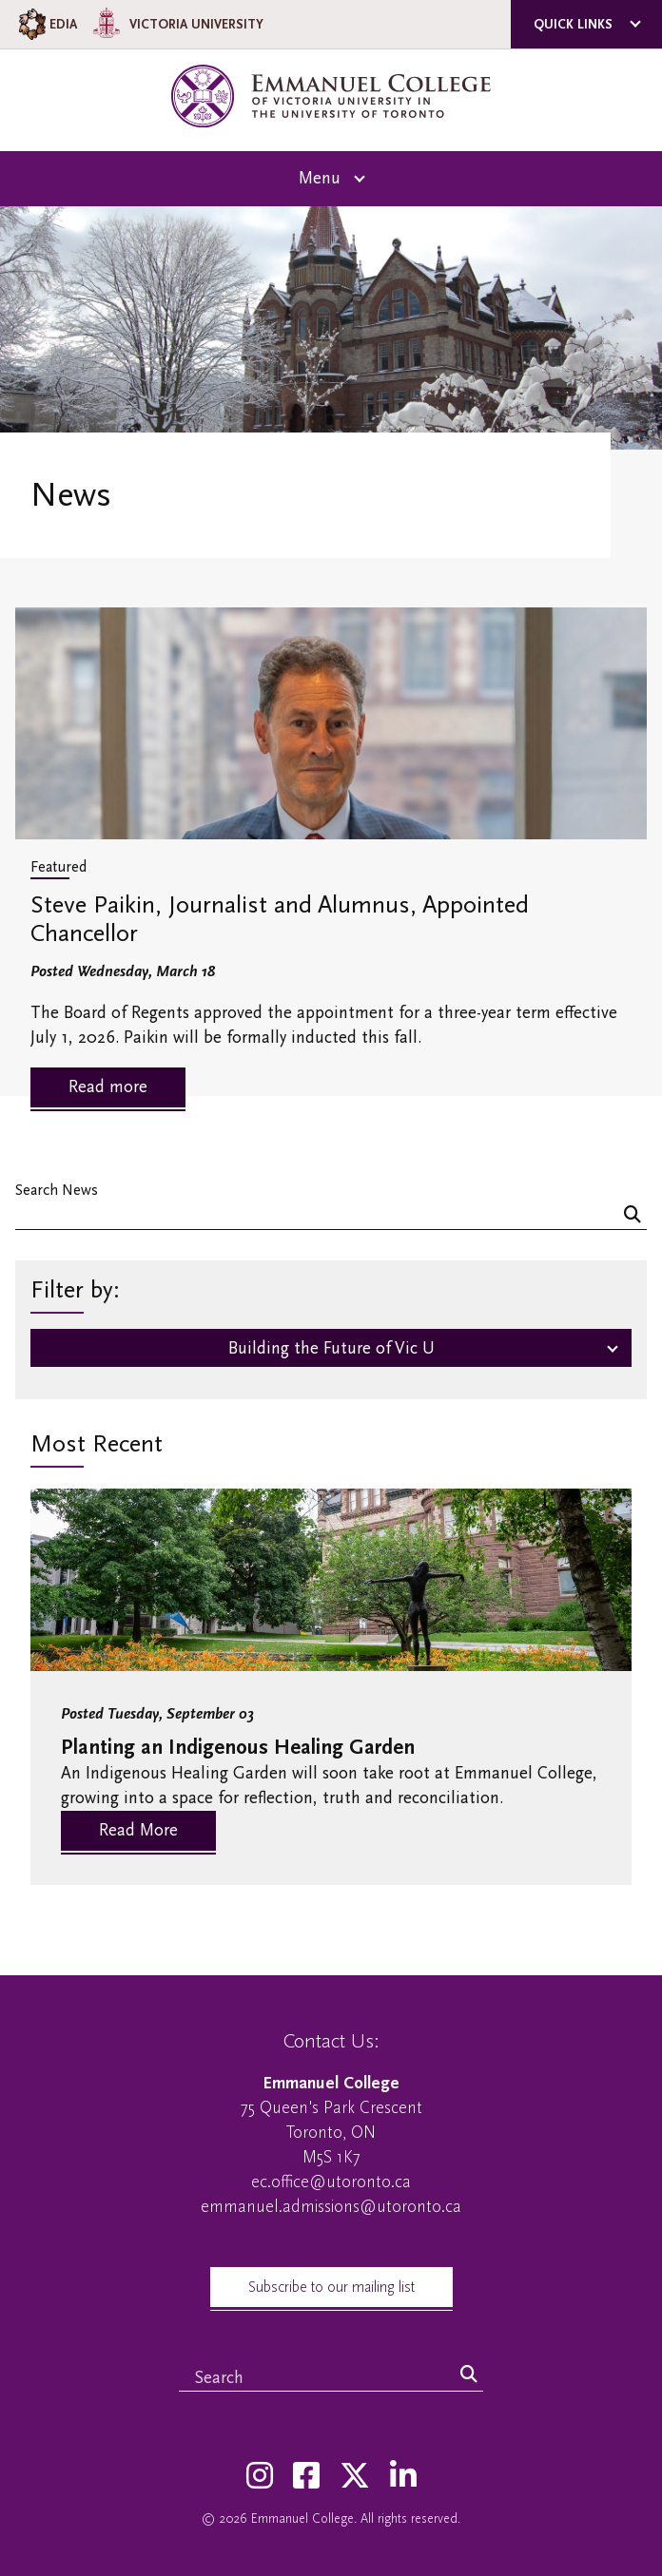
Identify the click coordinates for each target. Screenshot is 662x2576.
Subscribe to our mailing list (331, 2287)
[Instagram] (260, 2477)
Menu (320, 178)
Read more (107, 1087)
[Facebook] (306, 2477)
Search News (56, 1190)
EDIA (46, 24)
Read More (138, 1830)
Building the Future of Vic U (331, 1348)
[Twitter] (355, 2477)
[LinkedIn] (403, 2477)
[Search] (632, 1216)
